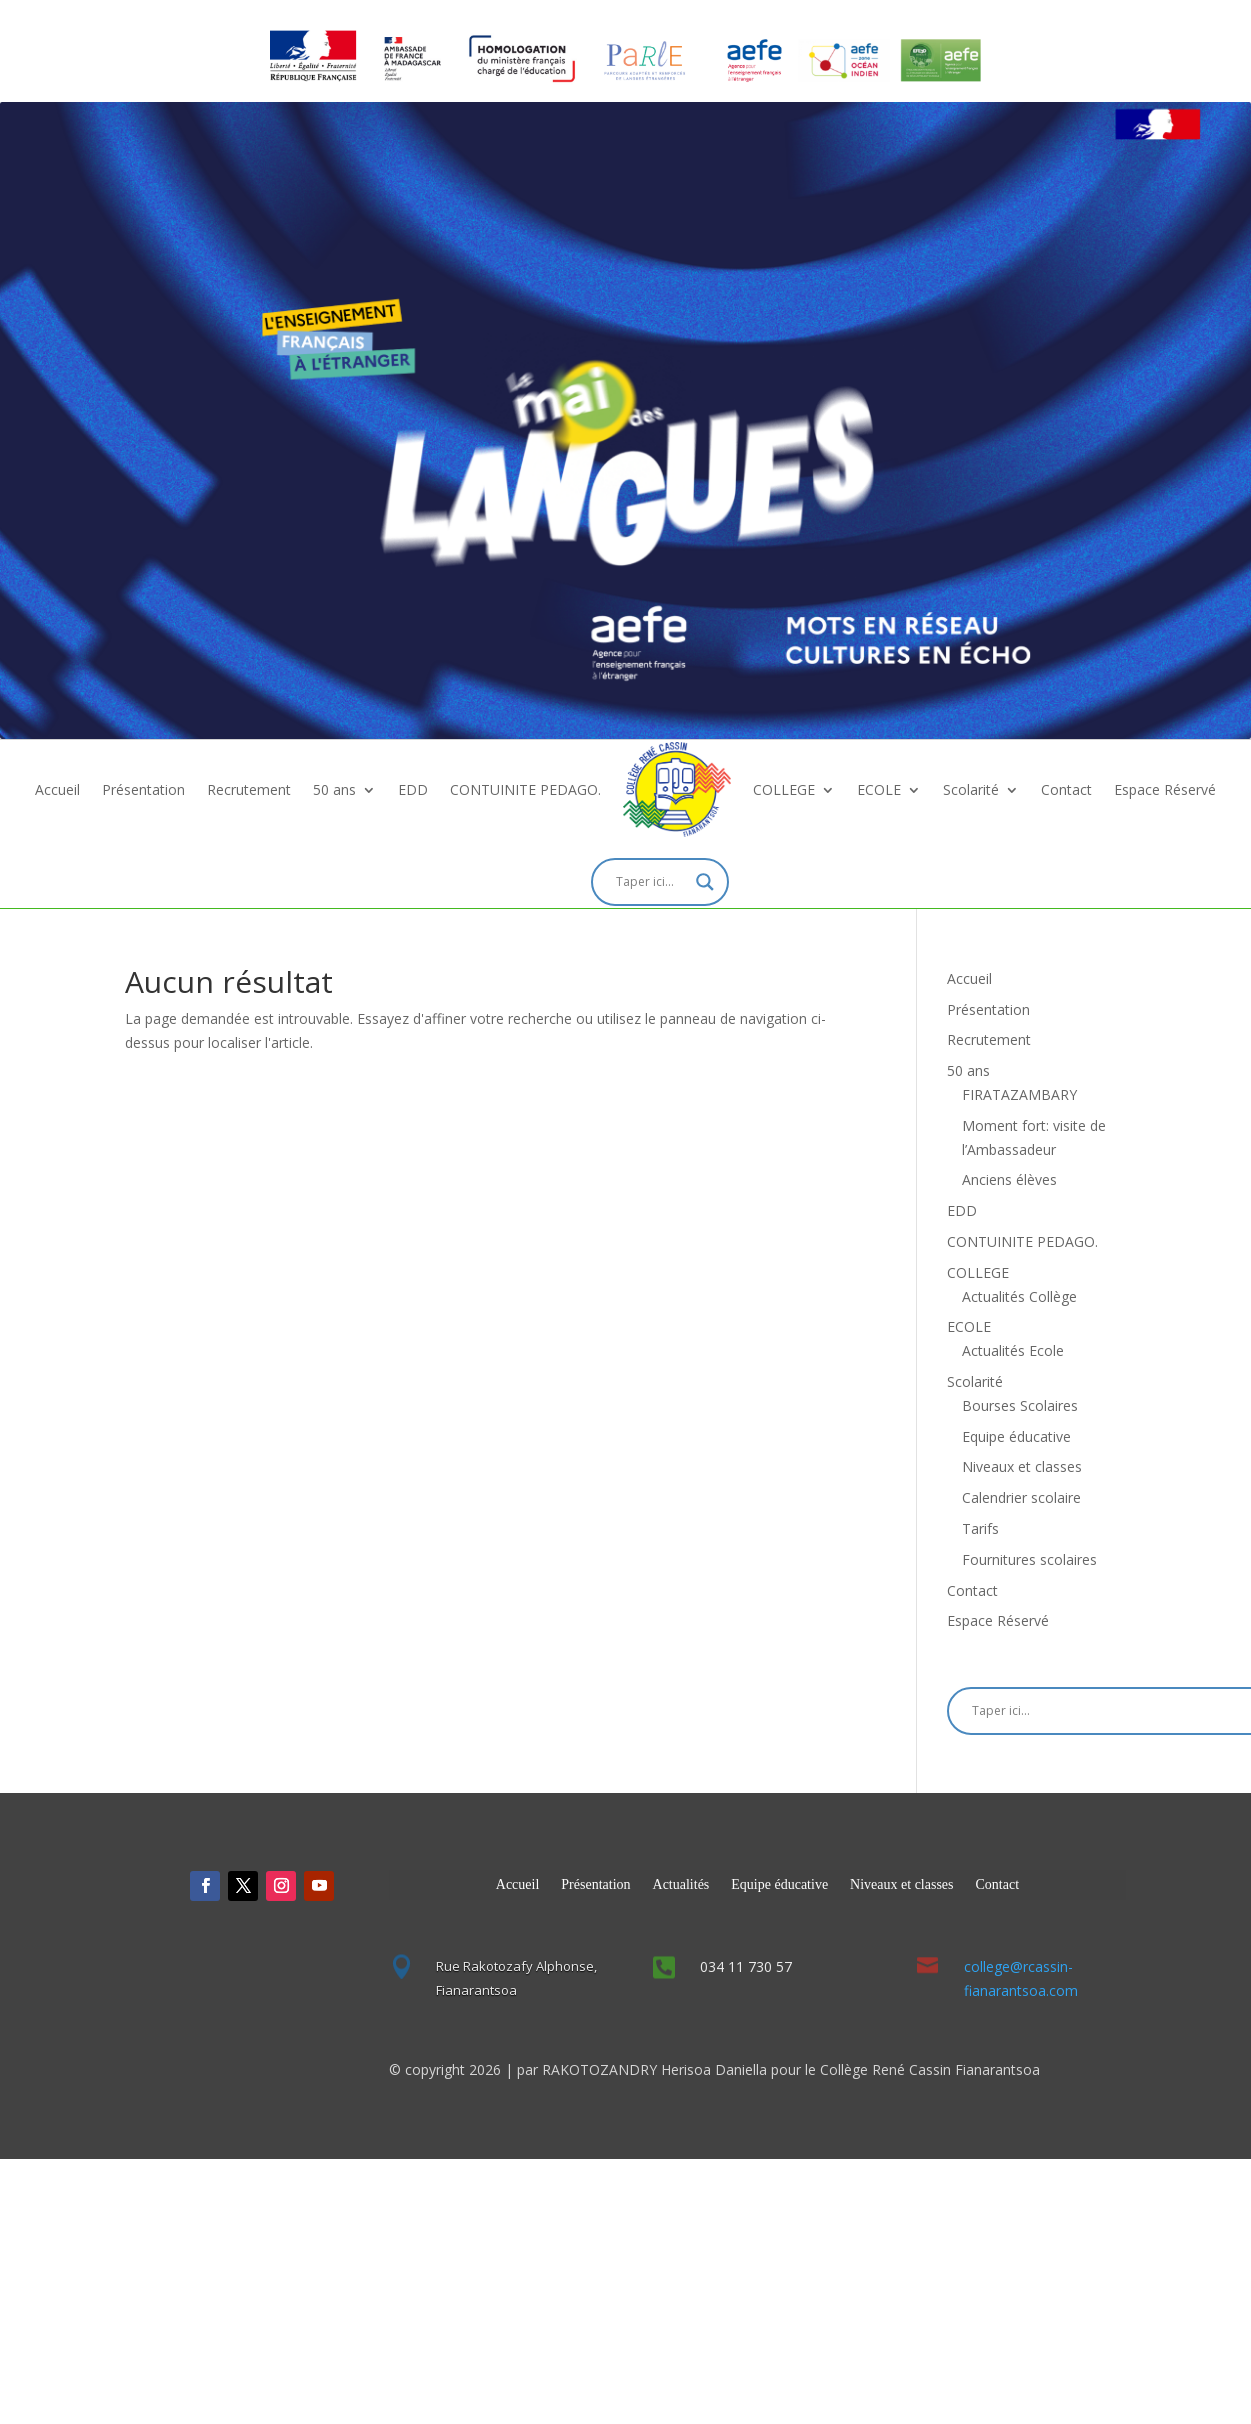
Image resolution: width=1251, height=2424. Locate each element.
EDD (413, 789)
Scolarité (971, 789)
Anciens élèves (1009, 1179)
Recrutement (249, 789)
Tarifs (980, 1528)
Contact (1066, 789)
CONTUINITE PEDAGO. (525, 789)
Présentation (143, 789)
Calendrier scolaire (1021, 1497)
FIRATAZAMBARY (1019, 1094)
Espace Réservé (1165, 789)
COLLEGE (784, 789)
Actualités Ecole (1013, 1350)
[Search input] (651, 882)
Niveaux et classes (1022, 1466)
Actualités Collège (1019, 1296)
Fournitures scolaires (1029, 1559)
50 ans (334, 789)
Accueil (57, 789)
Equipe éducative (1016, 1436)
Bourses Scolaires (1020, 1405)
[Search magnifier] (705, 882)
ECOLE (879, 789)
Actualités (681, 1884)
